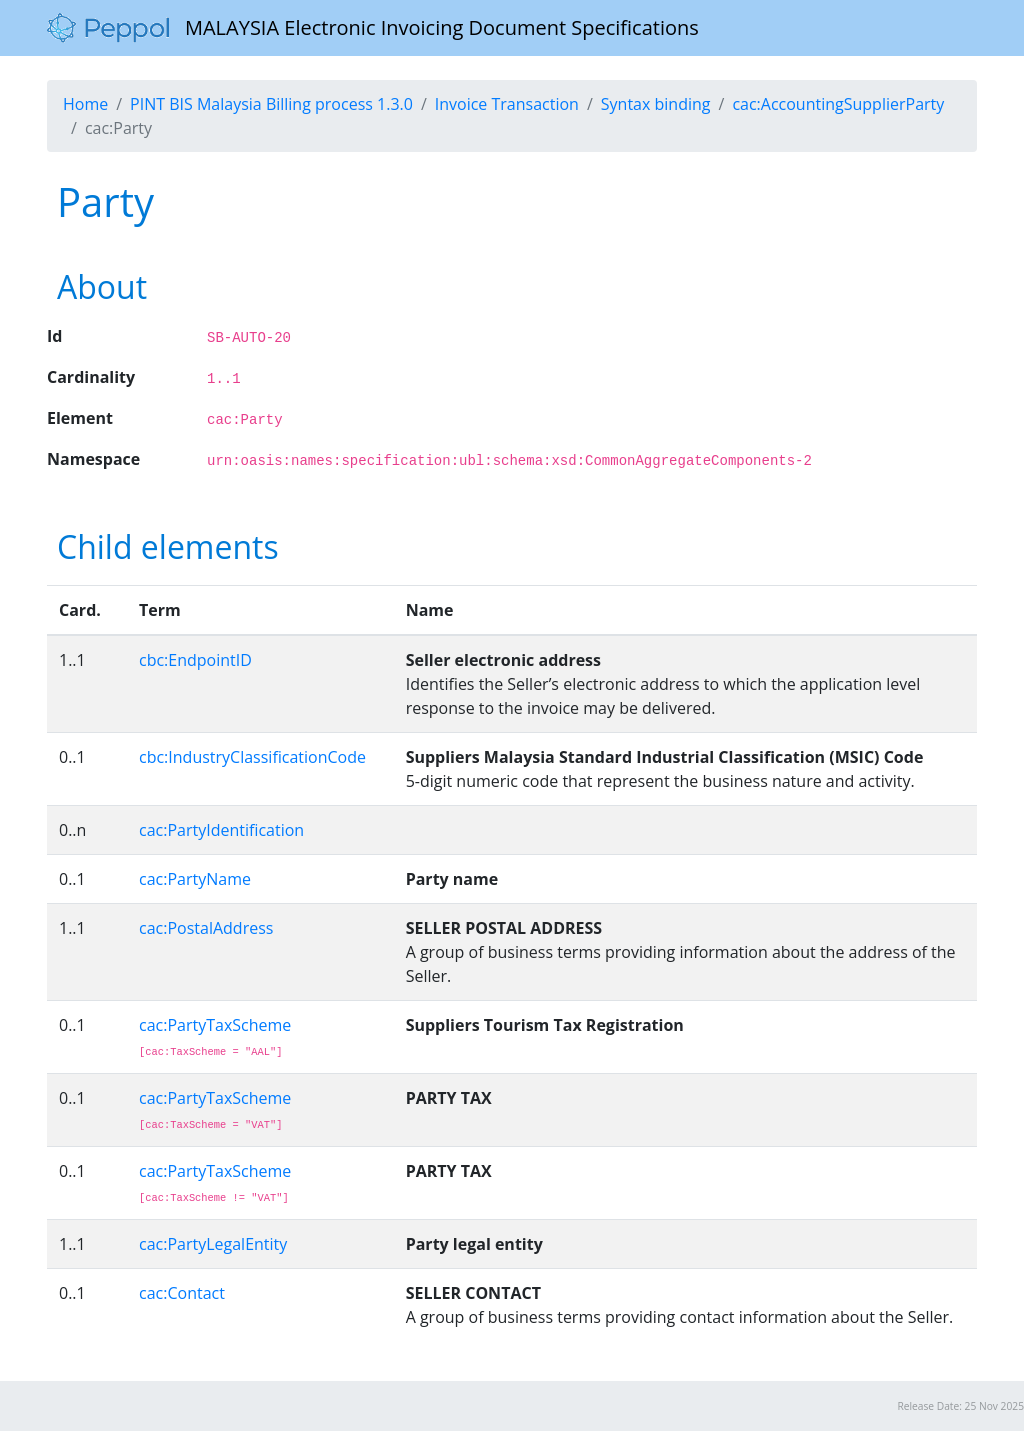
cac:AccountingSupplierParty (838, 104)
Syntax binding (656, 104)
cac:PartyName (195, 879)
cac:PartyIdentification (221, 830)
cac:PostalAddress (206, 928)
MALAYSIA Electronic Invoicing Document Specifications (373, 28)
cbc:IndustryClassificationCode (252, 757)
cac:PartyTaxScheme (215, 1025)
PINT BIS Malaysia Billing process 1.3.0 (271, 104)
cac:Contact (182, 1293)
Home (85, 104)
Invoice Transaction (507, 104)
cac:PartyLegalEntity (213, 1244)
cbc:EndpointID (195, 660)
